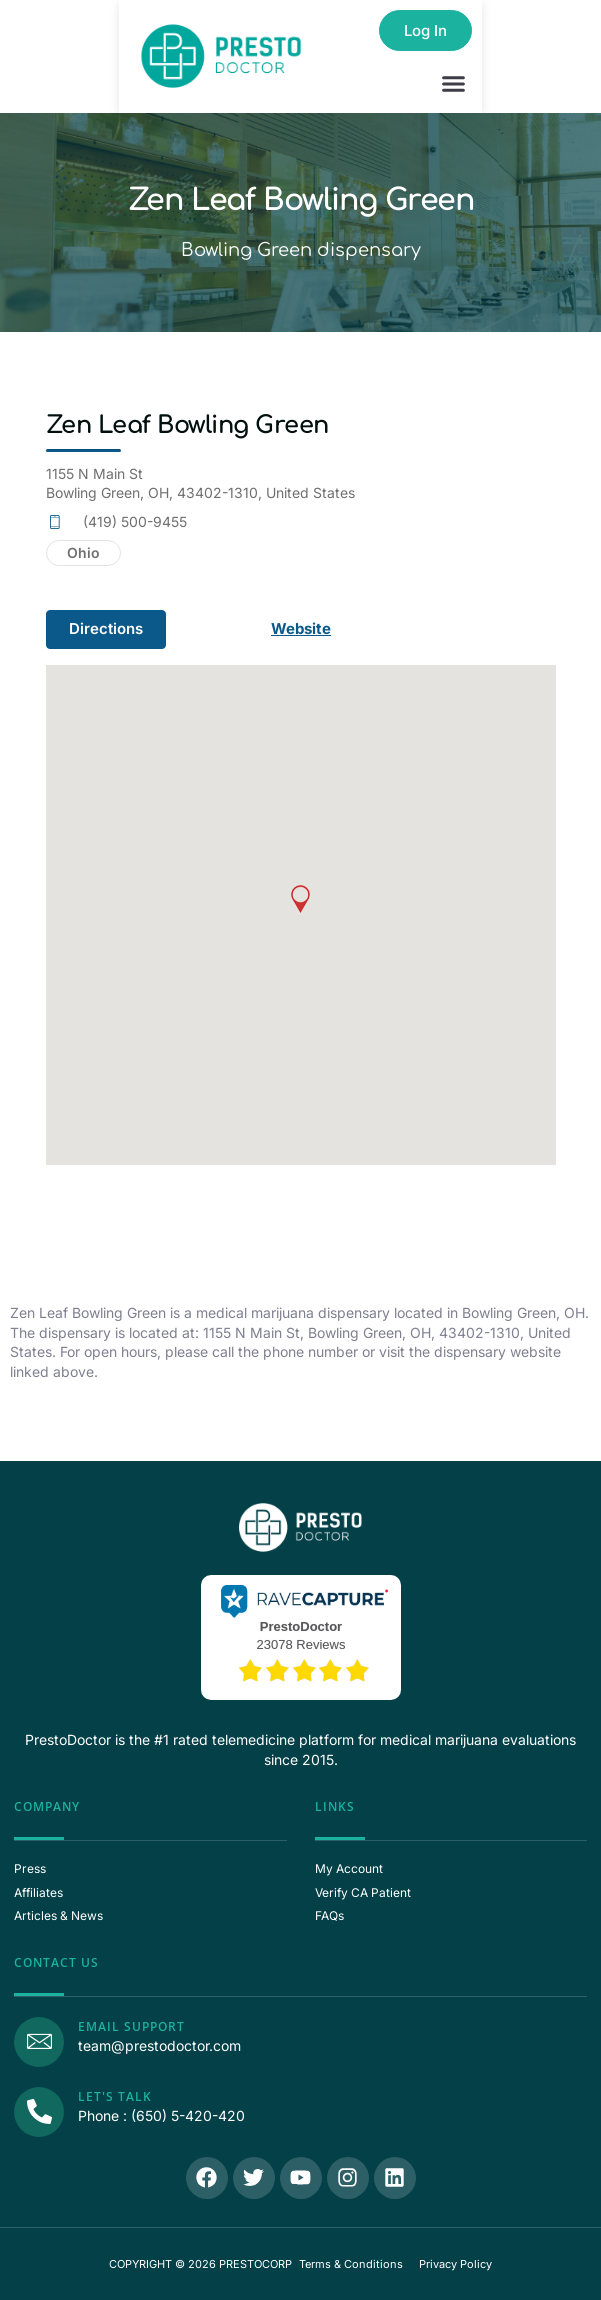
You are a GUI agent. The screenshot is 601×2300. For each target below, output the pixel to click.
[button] (454, 84)
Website (301, 628)
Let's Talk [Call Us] (115, 2096)
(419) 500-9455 (135, 521)
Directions (106, 628)
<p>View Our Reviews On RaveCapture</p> (301, 1635)
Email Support (131, 2026)
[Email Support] (39, 2042)
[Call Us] (39, 2112)
